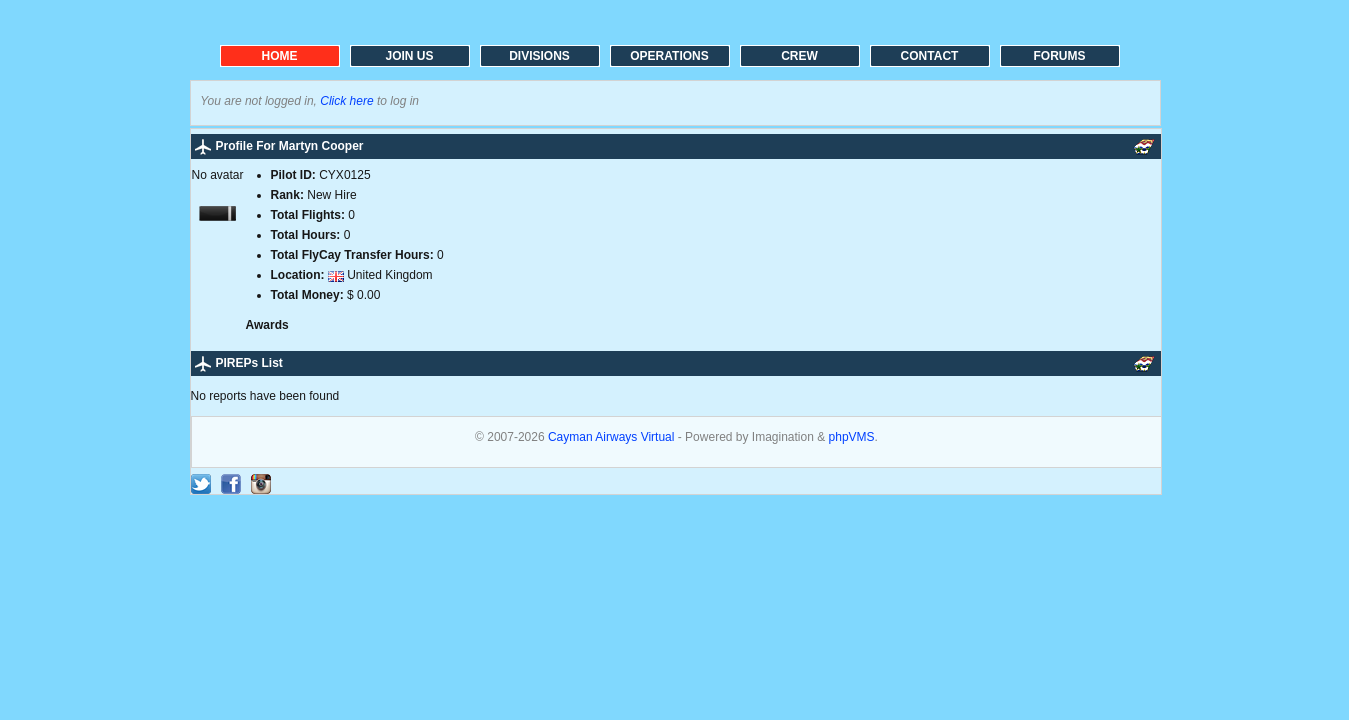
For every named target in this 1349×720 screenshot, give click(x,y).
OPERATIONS (669, 56)
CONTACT (930, 56)
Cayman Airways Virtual (613, 437)
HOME (280, 56)
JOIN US (409, 56)
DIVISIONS (539, 56)
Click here (346, 101)
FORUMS (1060, 56)
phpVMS (852, 437)
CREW (799, 56)
